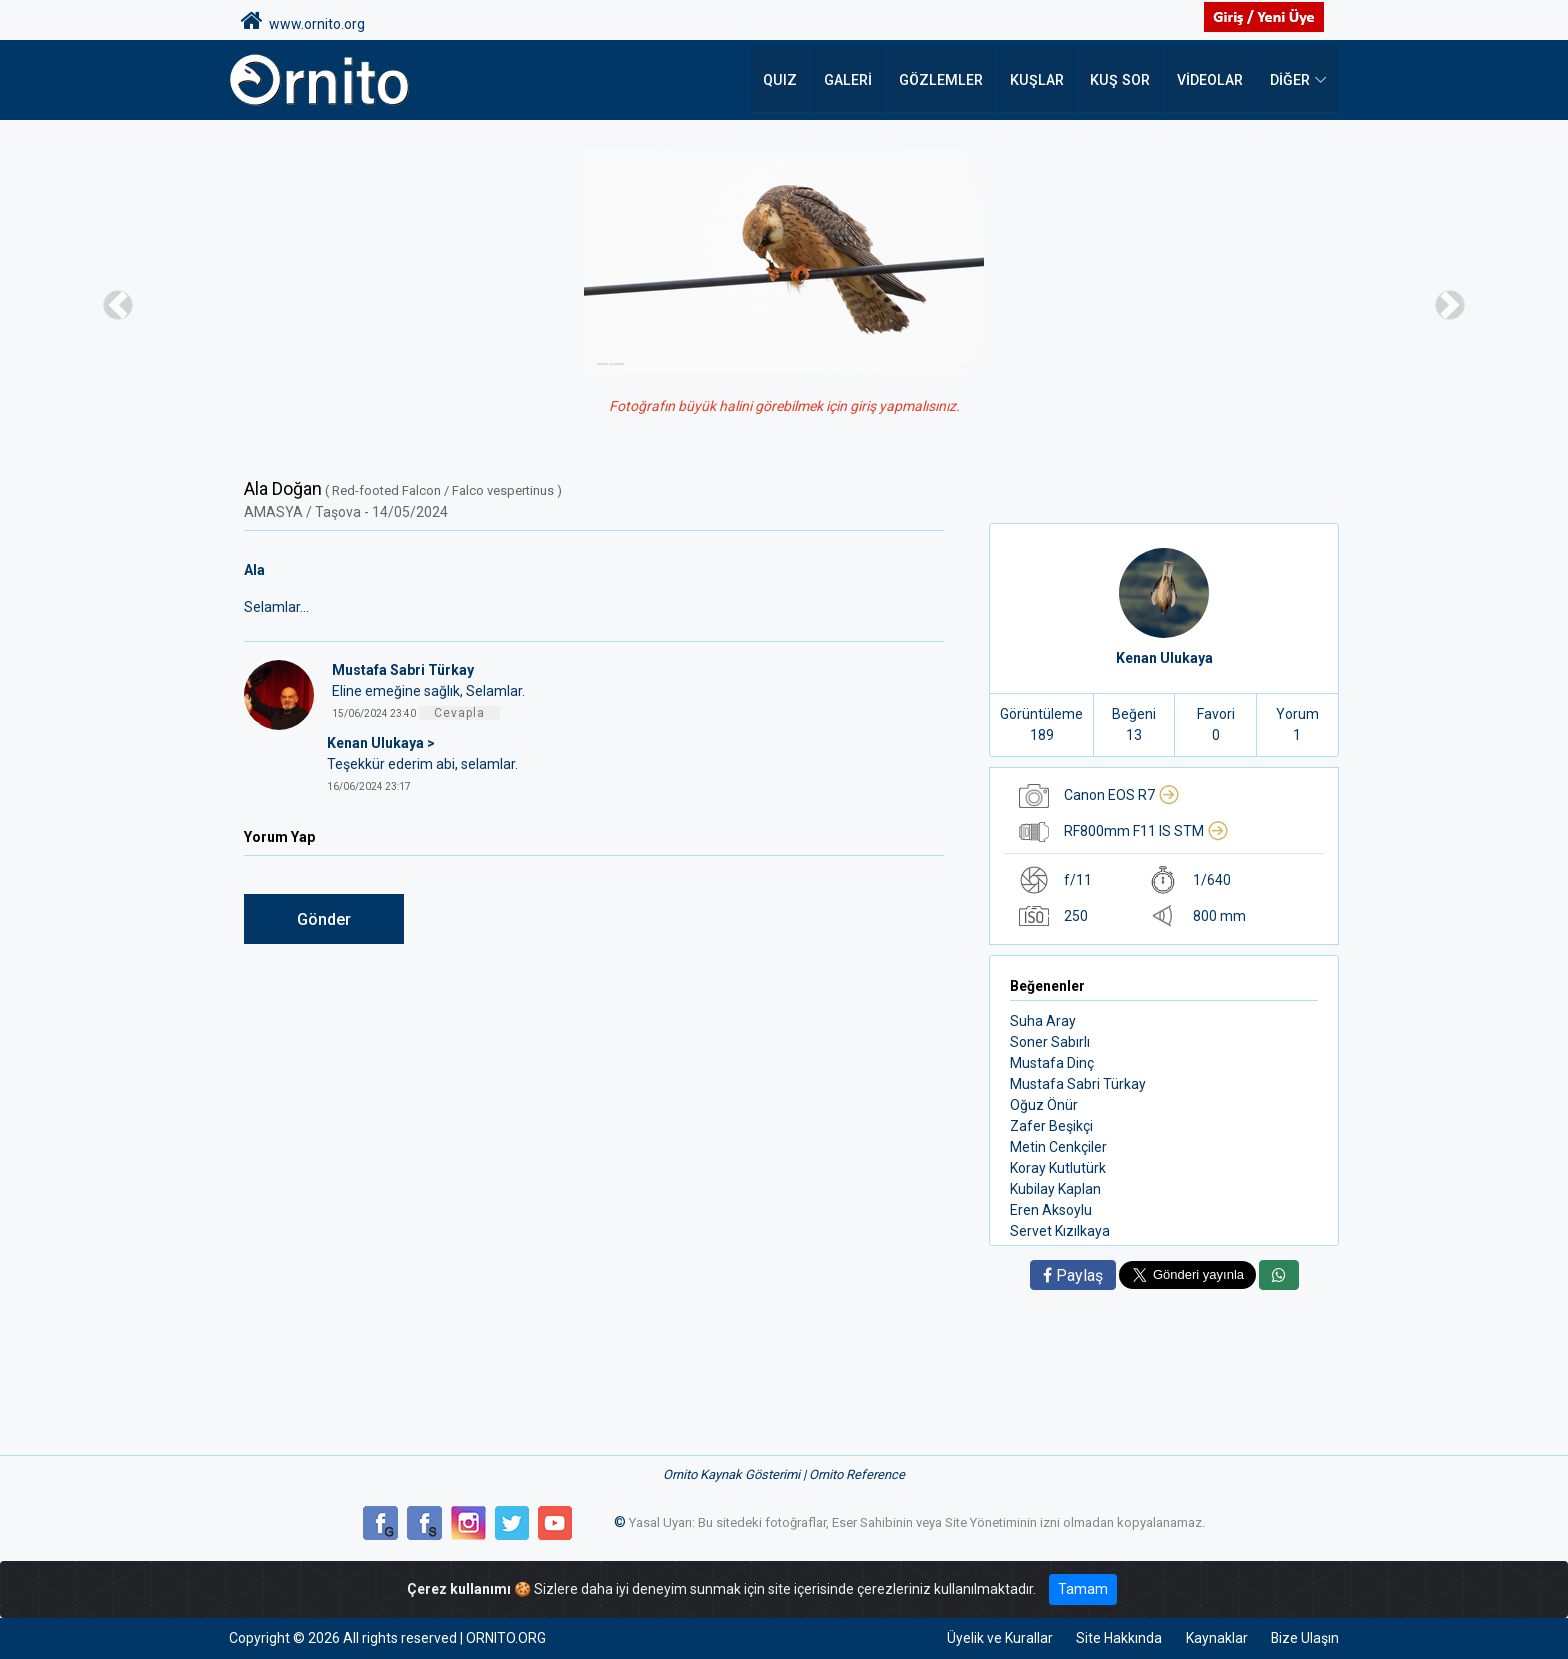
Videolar (1210, 80)
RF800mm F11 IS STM (1146, 831)
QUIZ (792, 80)
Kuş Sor (1122, 80)
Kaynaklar (1215, 1638)
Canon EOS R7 (1122, 795)
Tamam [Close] (1083, 1589)
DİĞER (1290, 80)
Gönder (324, 919)
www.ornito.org (303, 21)
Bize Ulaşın (1304, 1638)
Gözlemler (949, 80)
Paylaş (1073, 1275)
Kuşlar (1041, 80)
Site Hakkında (1117, 1638)
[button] (117, 304)
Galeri (858, 80)
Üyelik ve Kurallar (997, 1638)
